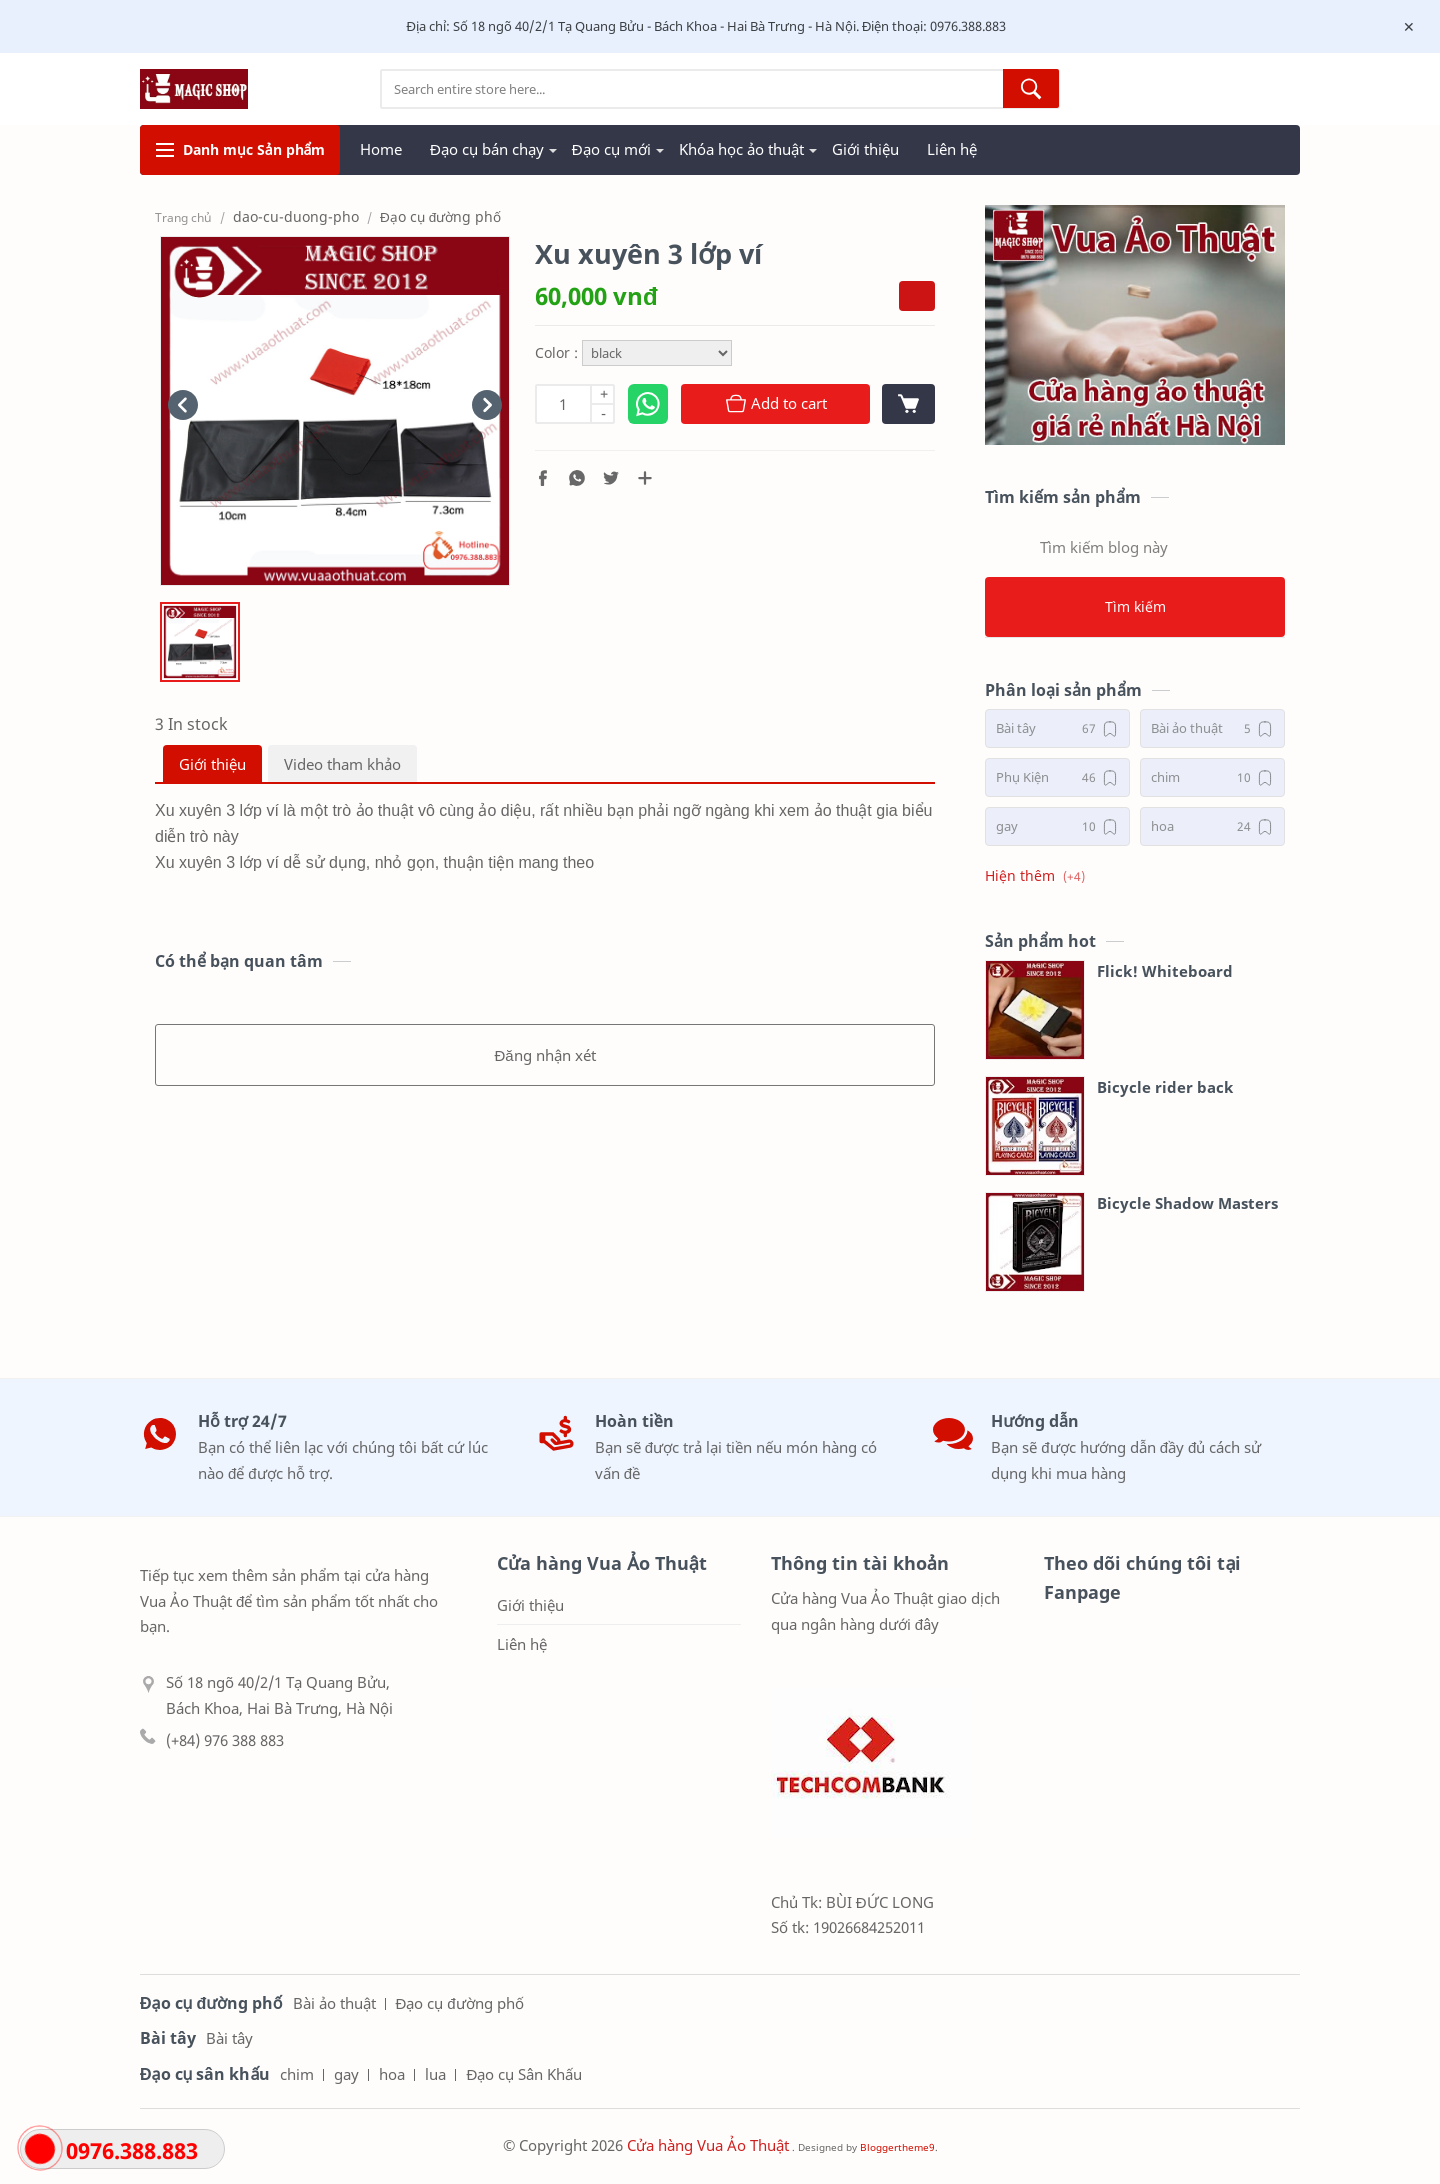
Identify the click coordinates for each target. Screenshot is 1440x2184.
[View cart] (908, 404)
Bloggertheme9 (897, 2147)
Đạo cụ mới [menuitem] (611, 149)
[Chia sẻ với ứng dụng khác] (645, 478)
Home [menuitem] (381, 149)
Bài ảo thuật (334, 2003)
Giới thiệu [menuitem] (865, 149)
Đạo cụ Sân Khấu (524, 2074)
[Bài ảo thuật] (1212, 728)
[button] (543, 478)
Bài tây (229, 2038)
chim (297, 2074)
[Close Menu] (1409, 27)
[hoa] (1212, 826)
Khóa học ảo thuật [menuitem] (741, 149)
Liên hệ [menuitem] (952, 149)
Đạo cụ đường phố (460, 2003)
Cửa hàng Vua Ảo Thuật (708, 2145)
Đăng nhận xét (544, 1055)
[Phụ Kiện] (1057, 777)
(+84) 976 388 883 (225, 1740)
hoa (392, 2074)
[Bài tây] (1057, 728)
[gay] (1057, 826)
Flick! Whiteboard (1165, 971)
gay (346, 2074)
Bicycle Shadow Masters (1187, 1203)
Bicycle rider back (1165, 1087)
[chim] (1212, 777)
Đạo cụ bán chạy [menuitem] (487, 149)
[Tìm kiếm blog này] (1135, 547)
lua (435, 2074)
